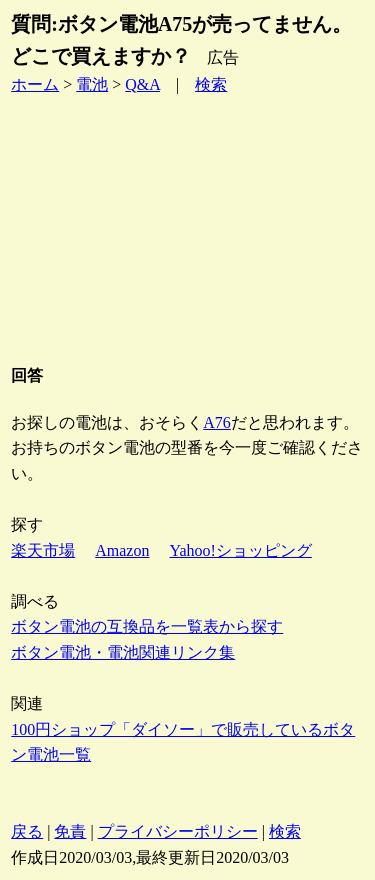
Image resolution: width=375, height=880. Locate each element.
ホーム (35, 84)
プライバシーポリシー (178, 831)
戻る (27, 831)
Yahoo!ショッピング (240, 550)
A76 (217, 422)
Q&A (142, 84)
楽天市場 (43, 550)
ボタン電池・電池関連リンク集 (123, 652)
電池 (92, 84)
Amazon (122, 550)
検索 (211, 84)
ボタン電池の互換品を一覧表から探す (147, 626)
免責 (70, 831)
